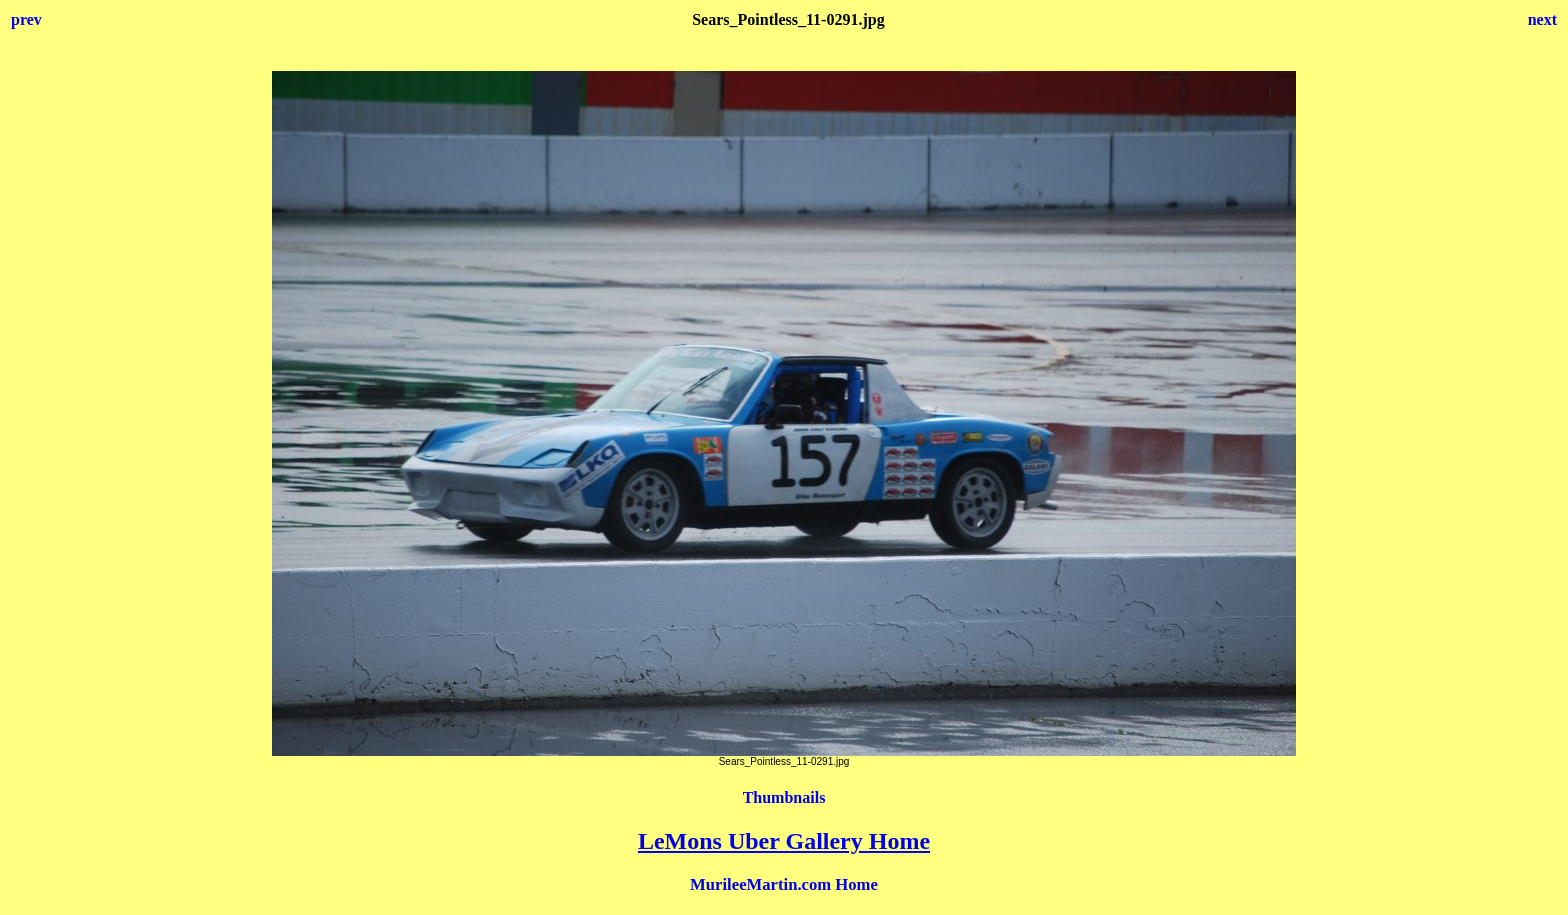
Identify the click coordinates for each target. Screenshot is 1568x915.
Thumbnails (784, 797)
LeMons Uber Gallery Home (784, 841)
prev (26, 19)
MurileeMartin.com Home (784, 884)
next (1542, 19)
